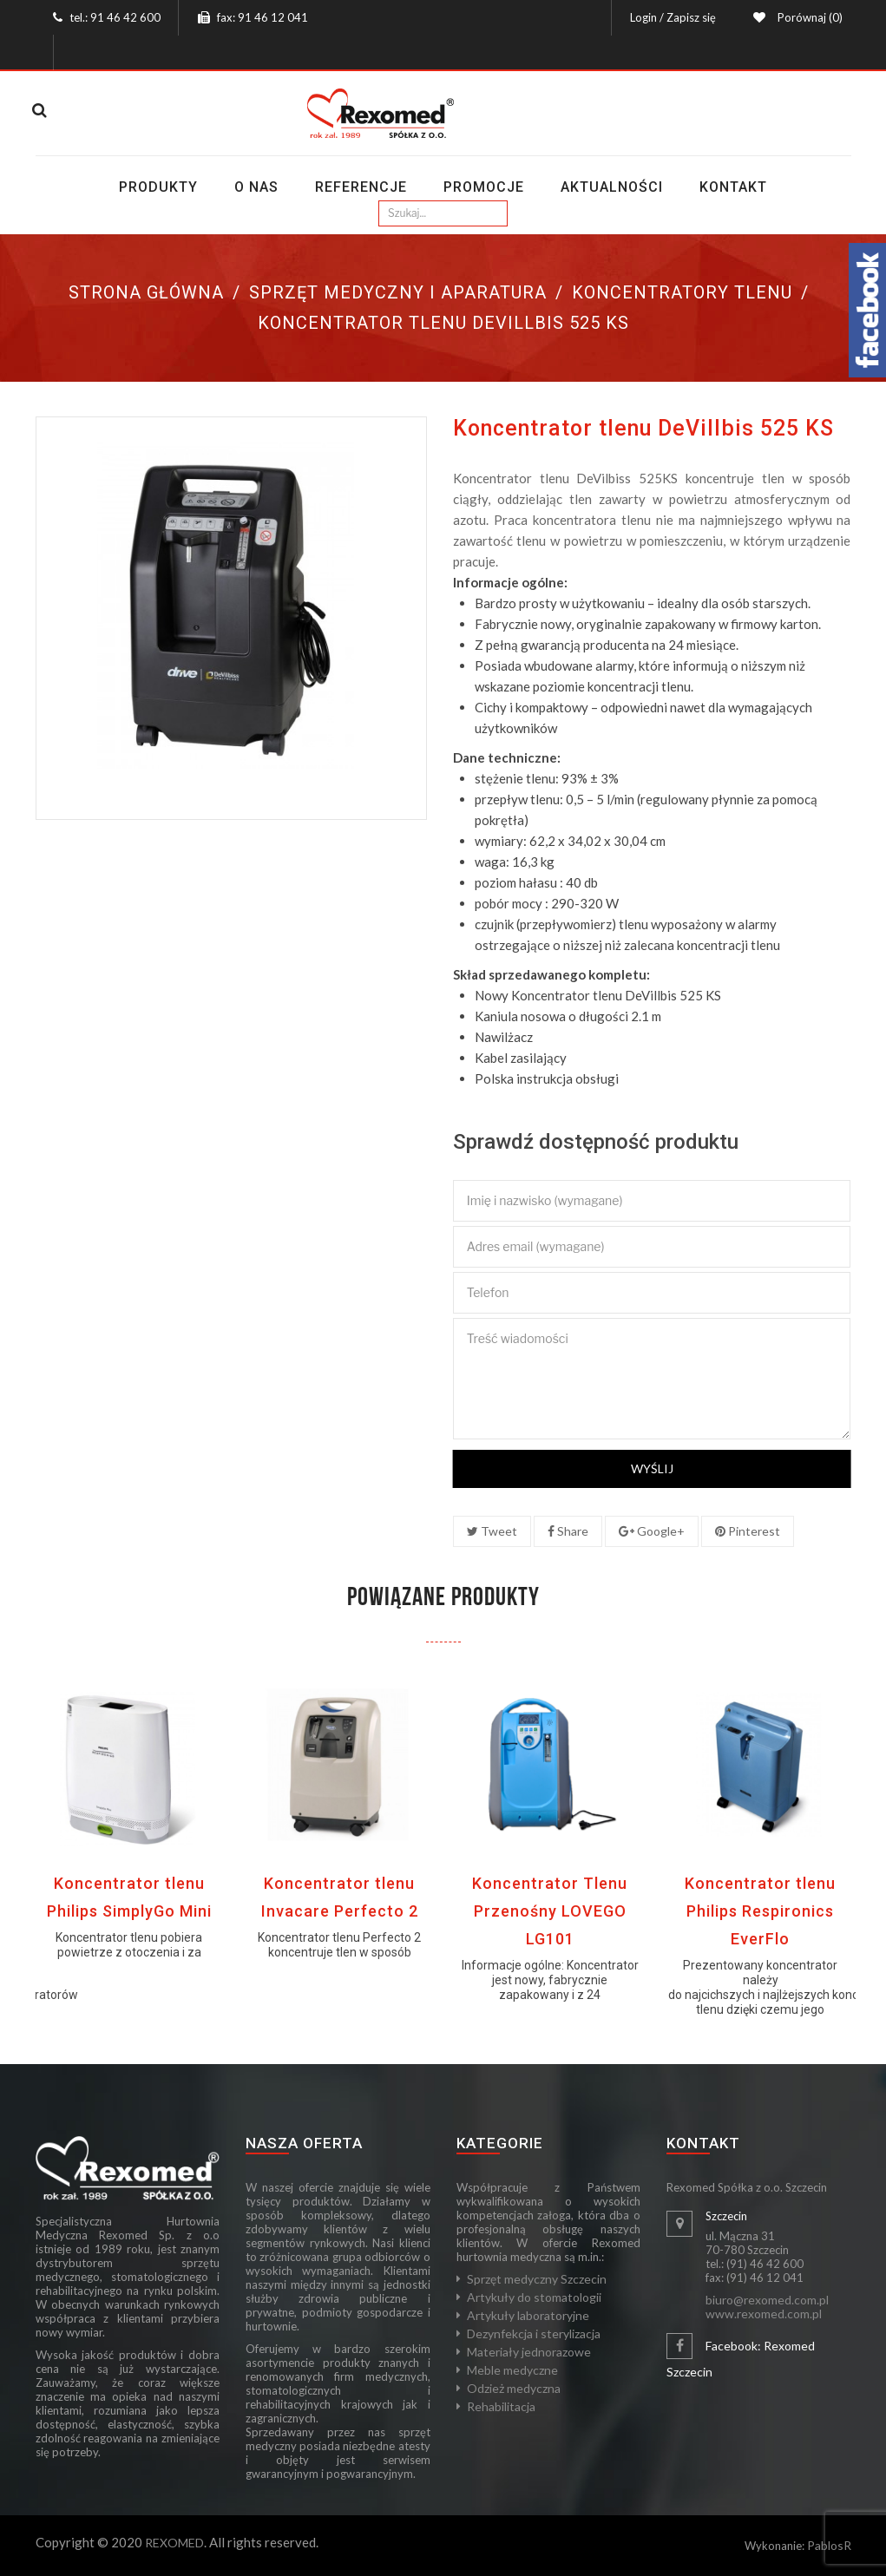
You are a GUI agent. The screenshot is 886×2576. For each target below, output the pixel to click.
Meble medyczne (512, 2370)
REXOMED (174, 2542)
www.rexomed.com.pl (764, 2313)
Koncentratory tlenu (682, 292)
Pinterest (747, 1531)
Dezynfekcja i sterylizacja (534, 2333)
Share (568, 1531)
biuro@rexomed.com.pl (767, 2299)
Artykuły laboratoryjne (528, 2315)
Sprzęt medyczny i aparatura (398, 292)
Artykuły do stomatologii (534, 2297)
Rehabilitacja (501, 2406)
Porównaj (807, 17)
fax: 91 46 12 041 (262, 17)
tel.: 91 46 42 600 (115, 17)
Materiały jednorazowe (529, 2351)
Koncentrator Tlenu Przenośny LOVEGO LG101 (549, 1911)
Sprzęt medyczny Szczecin (537, 2278)
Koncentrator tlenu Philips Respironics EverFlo (760, 1911)
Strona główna (146, 292)
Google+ (652, 1531)
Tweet (492, 1531)
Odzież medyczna (514, 2388)
